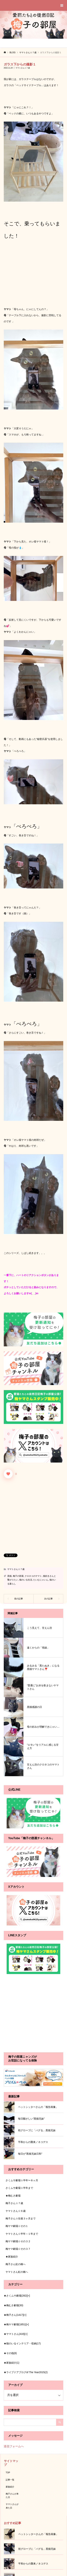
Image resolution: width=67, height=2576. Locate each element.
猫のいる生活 (25, 1580)
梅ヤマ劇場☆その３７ (18, 2248)
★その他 (10, 2353)
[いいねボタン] (8, 1473)
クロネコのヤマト (33, 1576)
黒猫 (9, 1576)
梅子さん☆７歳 (14, 2203)
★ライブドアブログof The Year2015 (26, 2372)
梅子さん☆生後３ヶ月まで (21, 2218)
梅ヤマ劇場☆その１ (17, 2226)
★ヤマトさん (14, 2333)
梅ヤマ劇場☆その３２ (18, 2241)
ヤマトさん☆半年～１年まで (22, 2233)
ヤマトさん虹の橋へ (17, 2271)
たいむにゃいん (40, 1580)
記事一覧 (10, 2480)
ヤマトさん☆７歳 (23, 68)
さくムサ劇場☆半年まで (19, 2187)
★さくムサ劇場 (15, 2295)
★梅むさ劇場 (13, 2195)
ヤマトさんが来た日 (12, 2506)
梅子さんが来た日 (12, 2495)
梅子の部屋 (18, 1576)
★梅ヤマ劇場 (15, 2324)
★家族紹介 (12, 2256)
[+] (28, 2295)
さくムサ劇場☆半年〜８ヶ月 (22, 2180)
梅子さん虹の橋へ (16, 2264)
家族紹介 (10, 2487)
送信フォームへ (14, 2446)
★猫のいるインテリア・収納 (22, 2343)
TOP (8, 2472)
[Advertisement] (33, 1514)
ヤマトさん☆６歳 (16, 2210)
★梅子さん (13, 2314)
